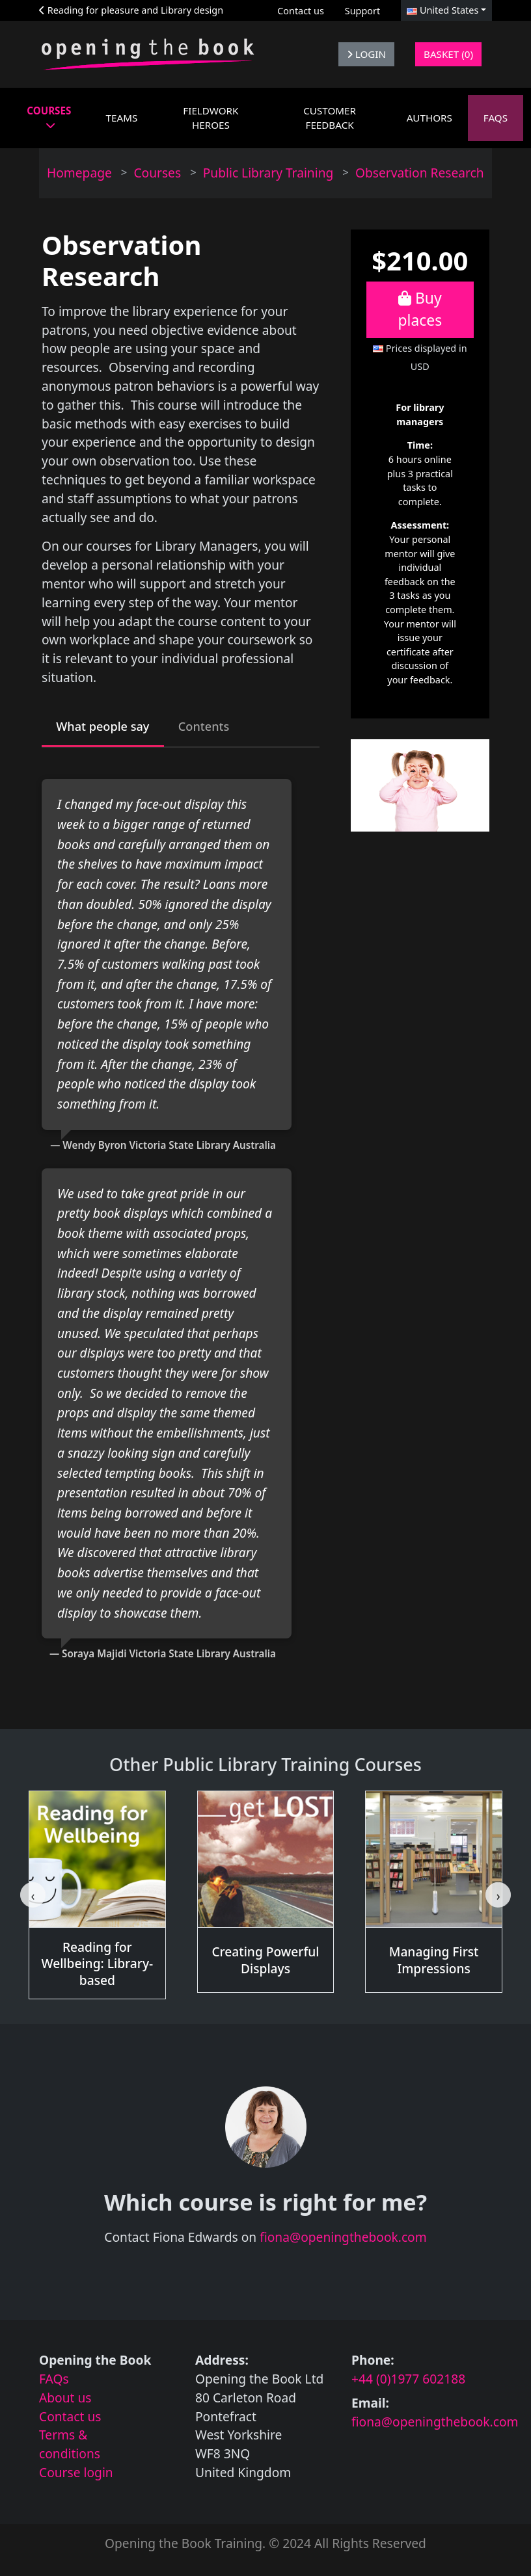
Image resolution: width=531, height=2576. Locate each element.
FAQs (54, 2380)
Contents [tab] (214, 727)
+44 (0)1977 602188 (408, 2380)
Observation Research (419, 172)
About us (65, 2399)
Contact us (300, 11)
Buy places (420, 309)
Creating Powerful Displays (265, 1962)
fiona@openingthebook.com (343, 2239)
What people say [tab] (106, 727)
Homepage (79, 172)
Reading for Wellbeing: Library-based (97, 1965)
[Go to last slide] (32, 1897)
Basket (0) (448, 53)
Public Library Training (268, 172)
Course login (76, 2474)
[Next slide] (497, 1897)
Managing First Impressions (434, 1962)
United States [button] (442, 10)
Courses (157, 172)
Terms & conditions (69, 2446)
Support (362, 11)
